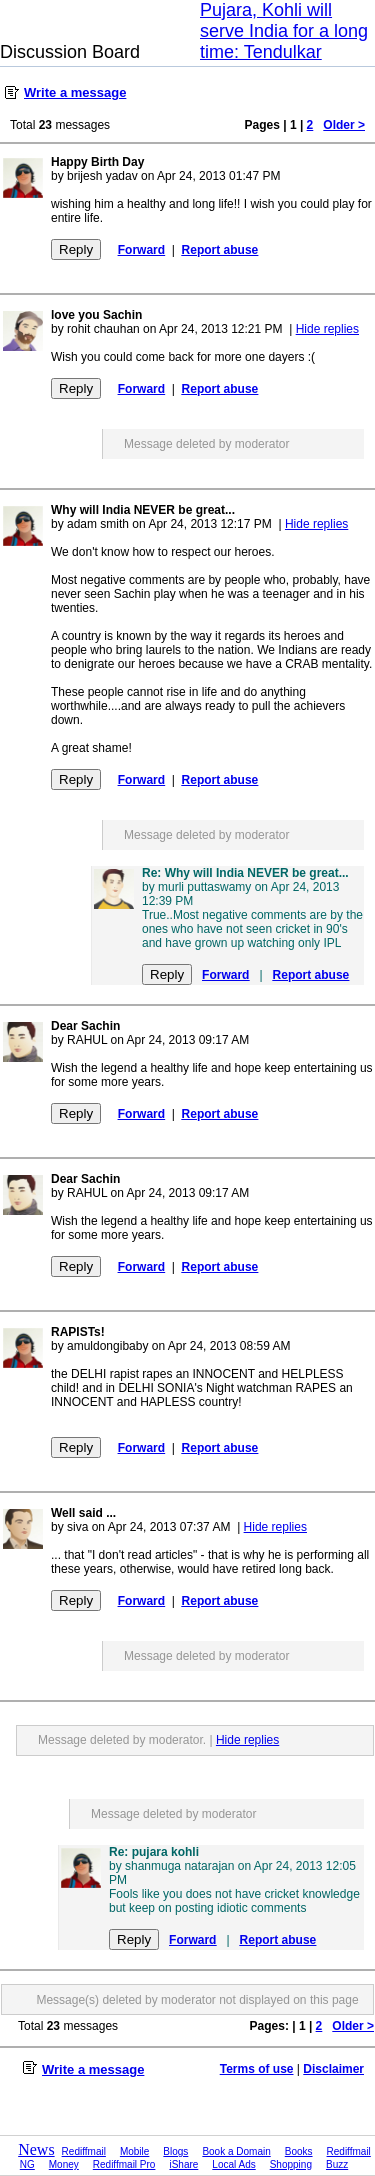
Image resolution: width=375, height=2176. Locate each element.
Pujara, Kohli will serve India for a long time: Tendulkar (284, 31)
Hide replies (327, 329)
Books (299, 2151)
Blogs (175, 2151)
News (36, 2149)
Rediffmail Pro (124, 2164)
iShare (183, 2164)
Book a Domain (236, 2151)
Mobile (134, 2151)
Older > (344, 125)
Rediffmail (84, 2151)
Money (64, 2164)
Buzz (337, 2164)
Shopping (291, 2164)
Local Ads (233, 2164)
